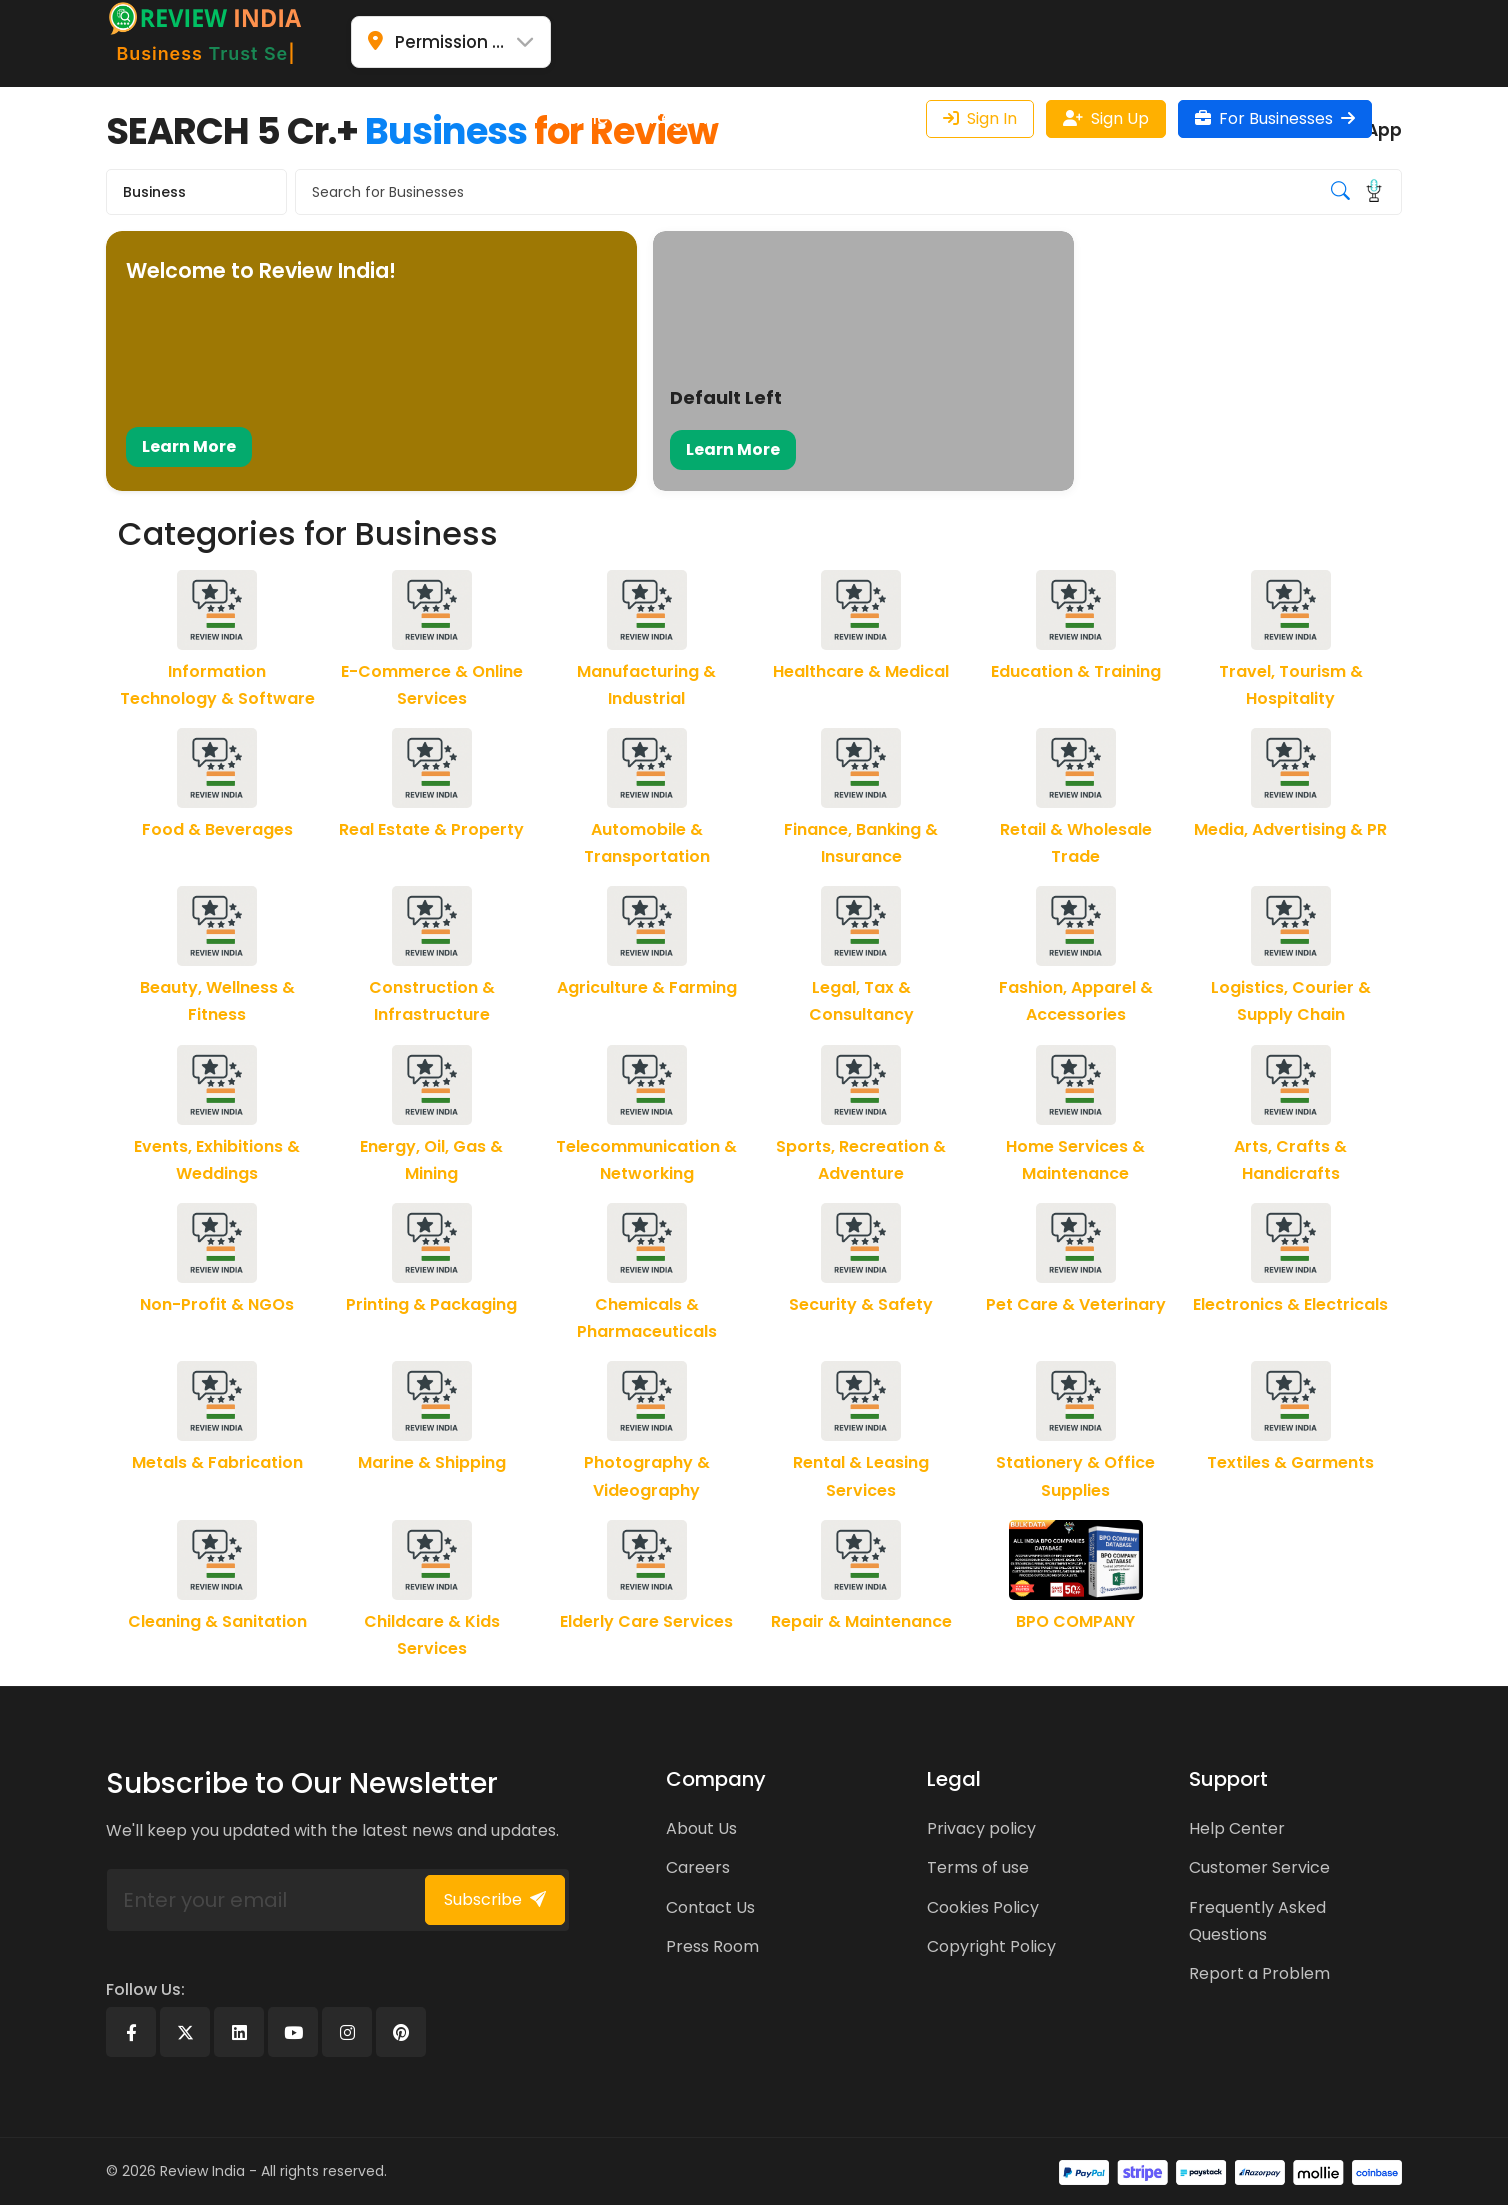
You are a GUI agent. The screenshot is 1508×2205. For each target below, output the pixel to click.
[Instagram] (347, 2032)
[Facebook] (131, 2032)
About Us (701, 1828)
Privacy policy (981, 1828)
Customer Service (1259, 1867)
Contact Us (710, 1907)
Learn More (189, 446)
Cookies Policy (983, 1907)
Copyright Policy (991, 1946)
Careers (698, 1867)
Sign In (980, 118)
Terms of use (978, 1867)
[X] (185, 2032)
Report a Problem (1259, 1973)
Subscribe (495, 1899)
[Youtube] (293, 2032)
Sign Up (1106, 118)
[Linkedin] (239, 2032)
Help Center (1237, 1828)
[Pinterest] (401, 2032)
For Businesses (1275, 118)
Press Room (712, 1946)
